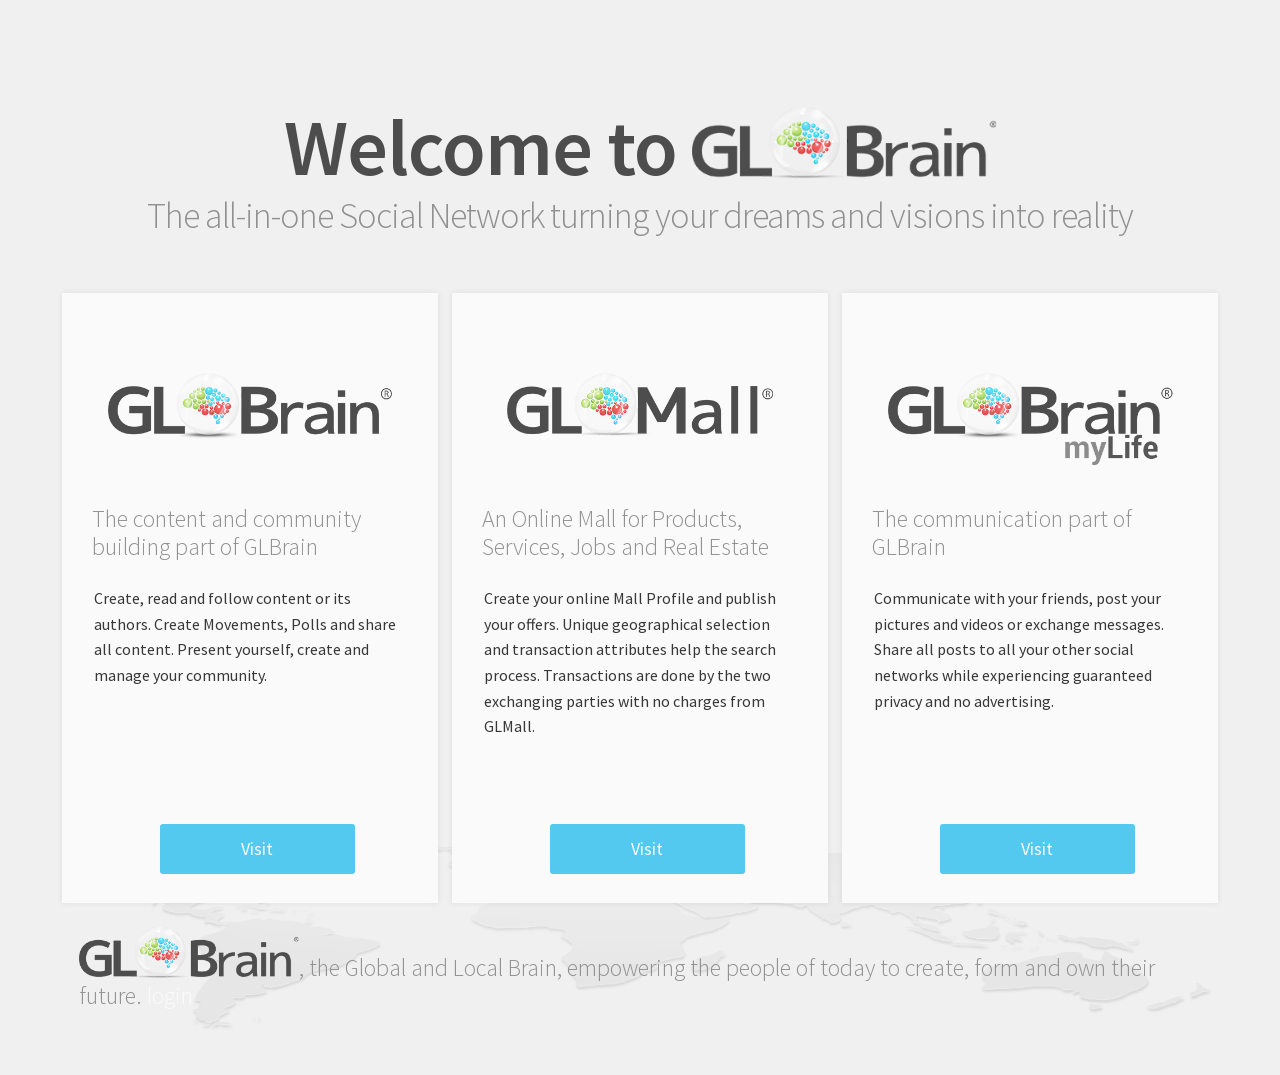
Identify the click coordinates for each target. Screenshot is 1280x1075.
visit (257, 848)
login (170, 995)
